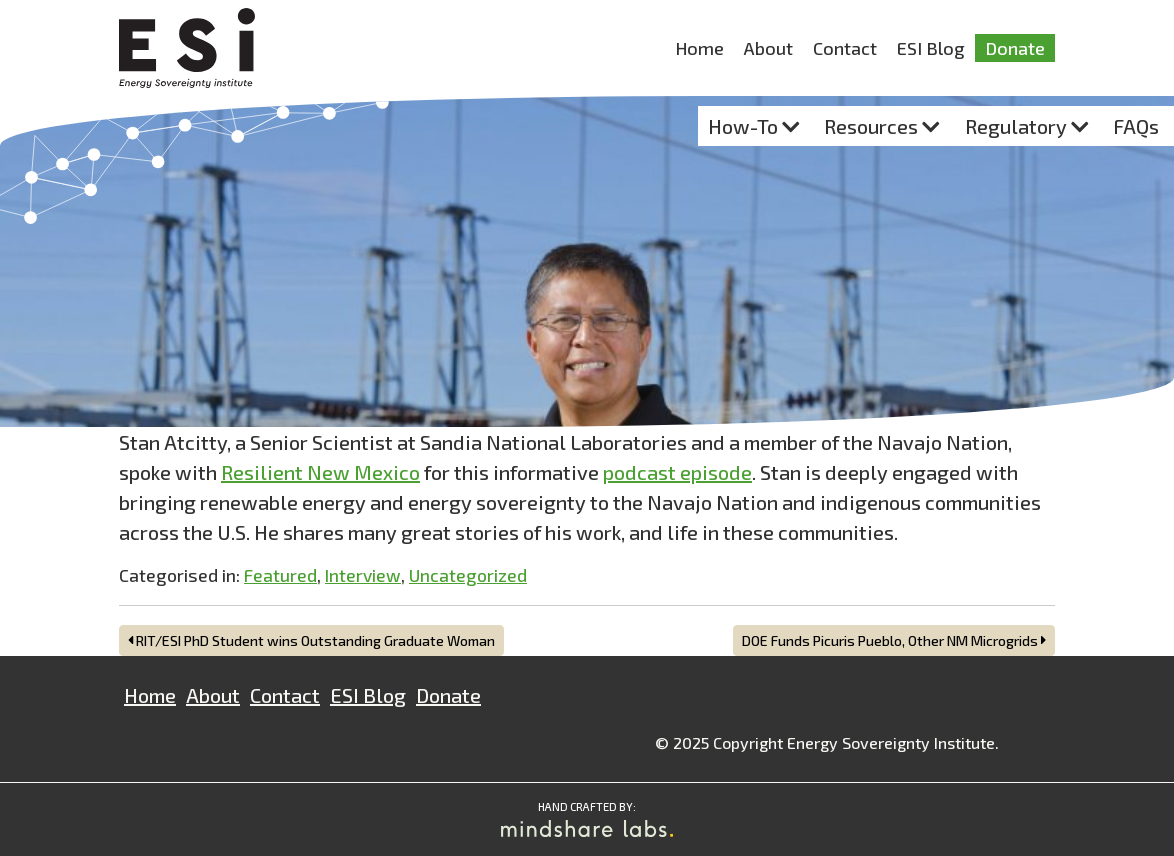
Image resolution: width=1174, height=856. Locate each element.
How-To (743, 126)
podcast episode (677, 472)
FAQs (1136, 126)
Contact (845, 48)
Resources (871, 126)
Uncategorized (468, 575)
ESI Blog (931, 48)
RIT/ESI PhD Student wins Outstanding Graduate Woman (311, 640)
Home (699, 48)
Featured (280, 575)
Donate (1015, 48)
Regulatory (1016, 126)
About (768, 48)
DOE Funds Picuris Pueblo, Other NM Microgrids (894, 640)
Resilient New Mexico (320, 472)
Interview (363, 575)
